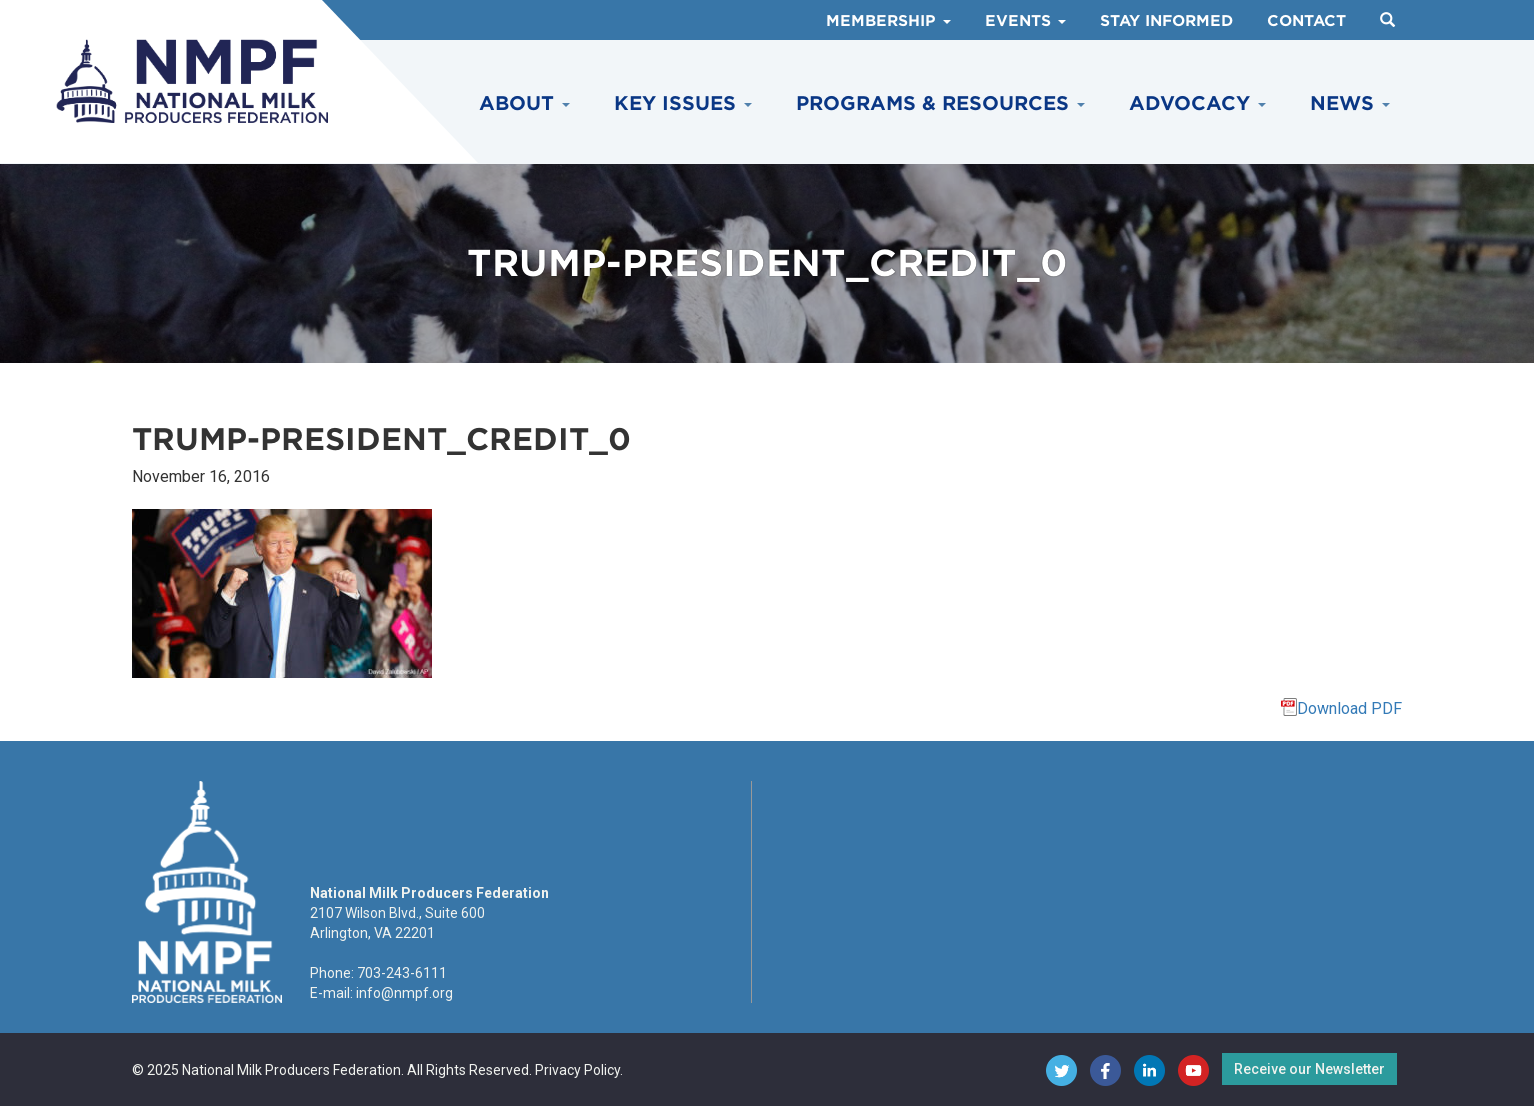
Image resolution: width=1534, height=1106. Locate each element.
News (1350, 103)
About (524, 103)
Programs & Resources (940, 103)
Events (1025, 21)
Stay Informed (1166, 21)
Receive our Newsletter (1309, 1069)
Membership (888, 21)
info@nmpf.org (404, 993)
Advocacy (1197, 103)
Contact (1306, 21)
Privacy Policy (577, 1070)
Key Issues (683, 103)
